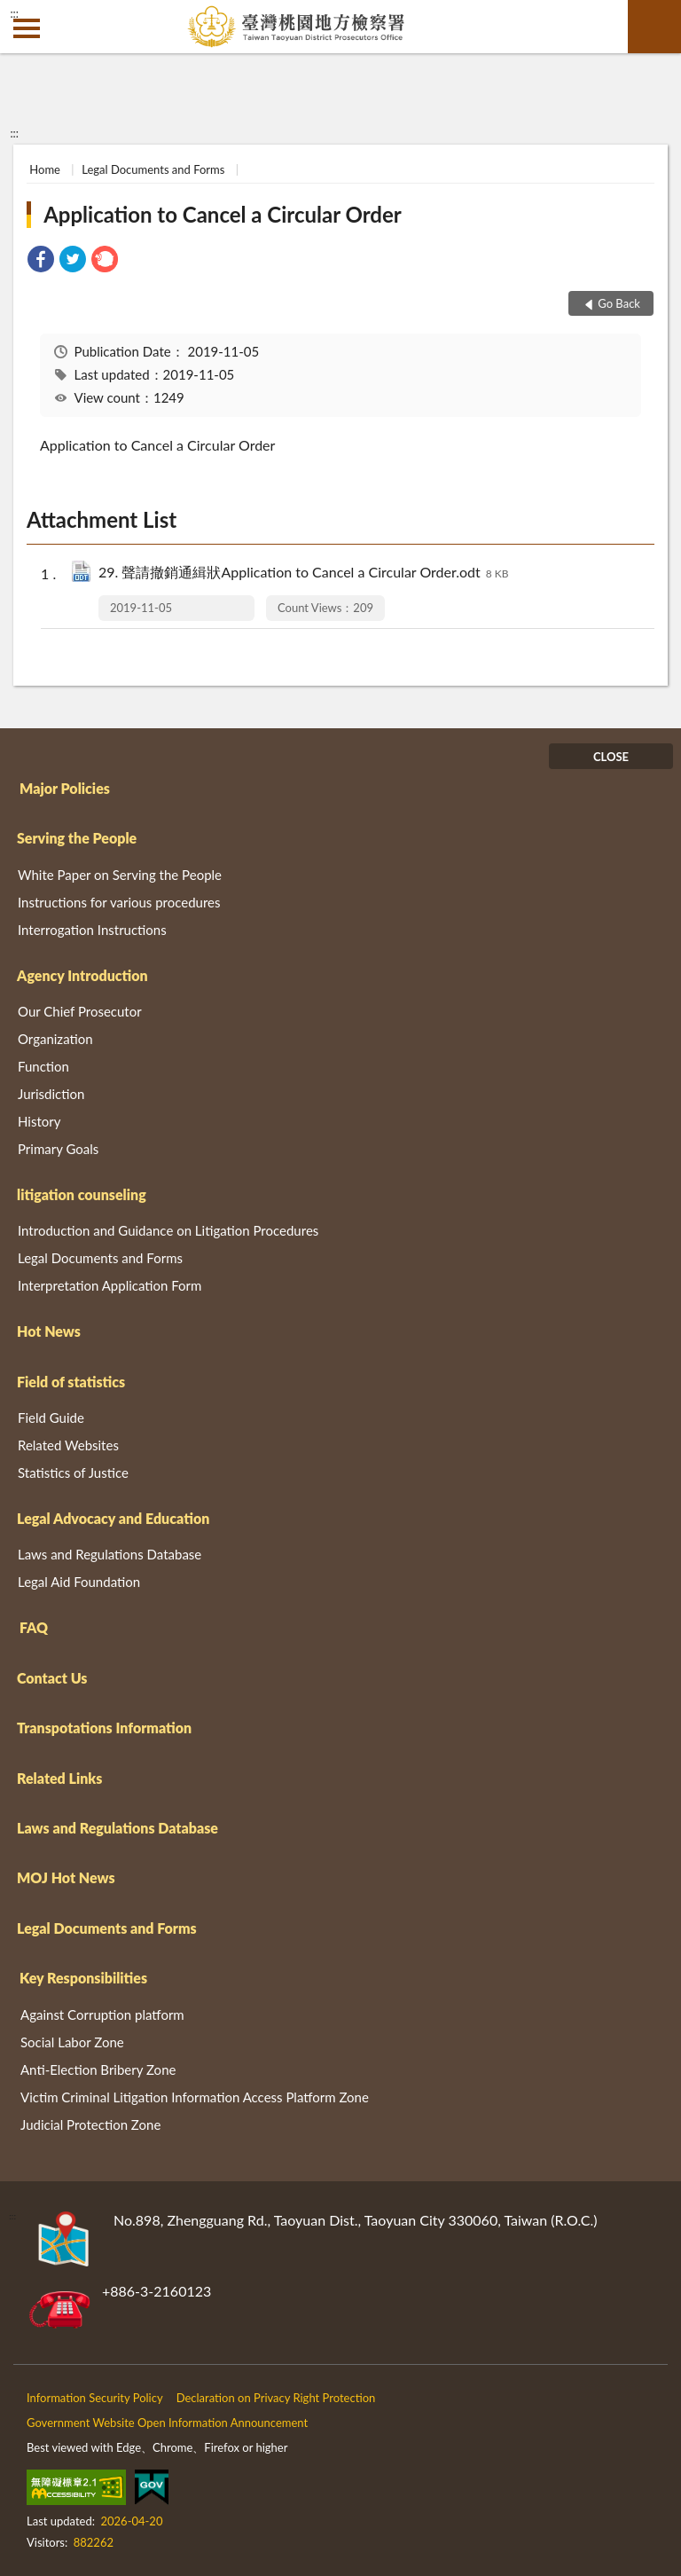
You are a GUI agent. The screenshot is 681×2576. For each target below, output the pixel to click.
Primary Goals (58, 1149)
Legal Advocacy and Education (113, 1518)
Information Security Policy (95, 2398)
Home (44, 169)
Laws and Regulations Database (109, 1554)
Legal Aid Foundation (79, 1582)
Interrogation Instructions (92, 930)
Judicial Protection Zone (90, 2124)
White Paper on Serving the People (120, 875)
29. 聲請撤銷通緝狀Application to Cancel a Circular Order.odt (303, 573)
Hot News (49, 1331)
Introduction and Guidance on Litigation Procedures (168, 1230)
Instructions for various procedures (119, 902)
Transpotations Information (104, 1727)
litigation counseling (81, 1194)
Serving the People (77, 837)
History (39, 1121)
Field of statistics (71, 1381)
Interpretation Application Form (109, 1285)
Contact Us (52, 1677)
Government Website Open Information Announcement (167, 2422)
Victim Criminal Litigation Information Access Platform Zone (194, 2097)
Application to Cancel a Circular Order (222, 214)
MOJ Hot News (66, 1877)
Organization (55, 1039)
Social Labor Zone (72, 2042)
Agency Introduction (82, 975)
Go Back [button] (619, 303)
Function (43, 1066)
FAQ (34, 1627)
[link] (40, 261)
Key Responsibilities (83, 1977)
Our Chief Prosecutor (80, 1011)
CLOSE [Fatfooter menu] (611, 757)
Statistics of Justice (73, 1472)
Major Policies (65, 788)
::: (14, 13)
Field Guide (51, 1417)
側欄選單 (26, 28)
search (654, 26)
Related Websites (68, 1445)
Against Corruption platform (102, 2014)
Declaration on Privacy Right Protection (276, 2398)
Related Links (59, 1778)
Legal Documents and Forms (153, 169)
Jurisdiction (51, 1094)
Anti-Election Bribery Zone (98, 2069)
